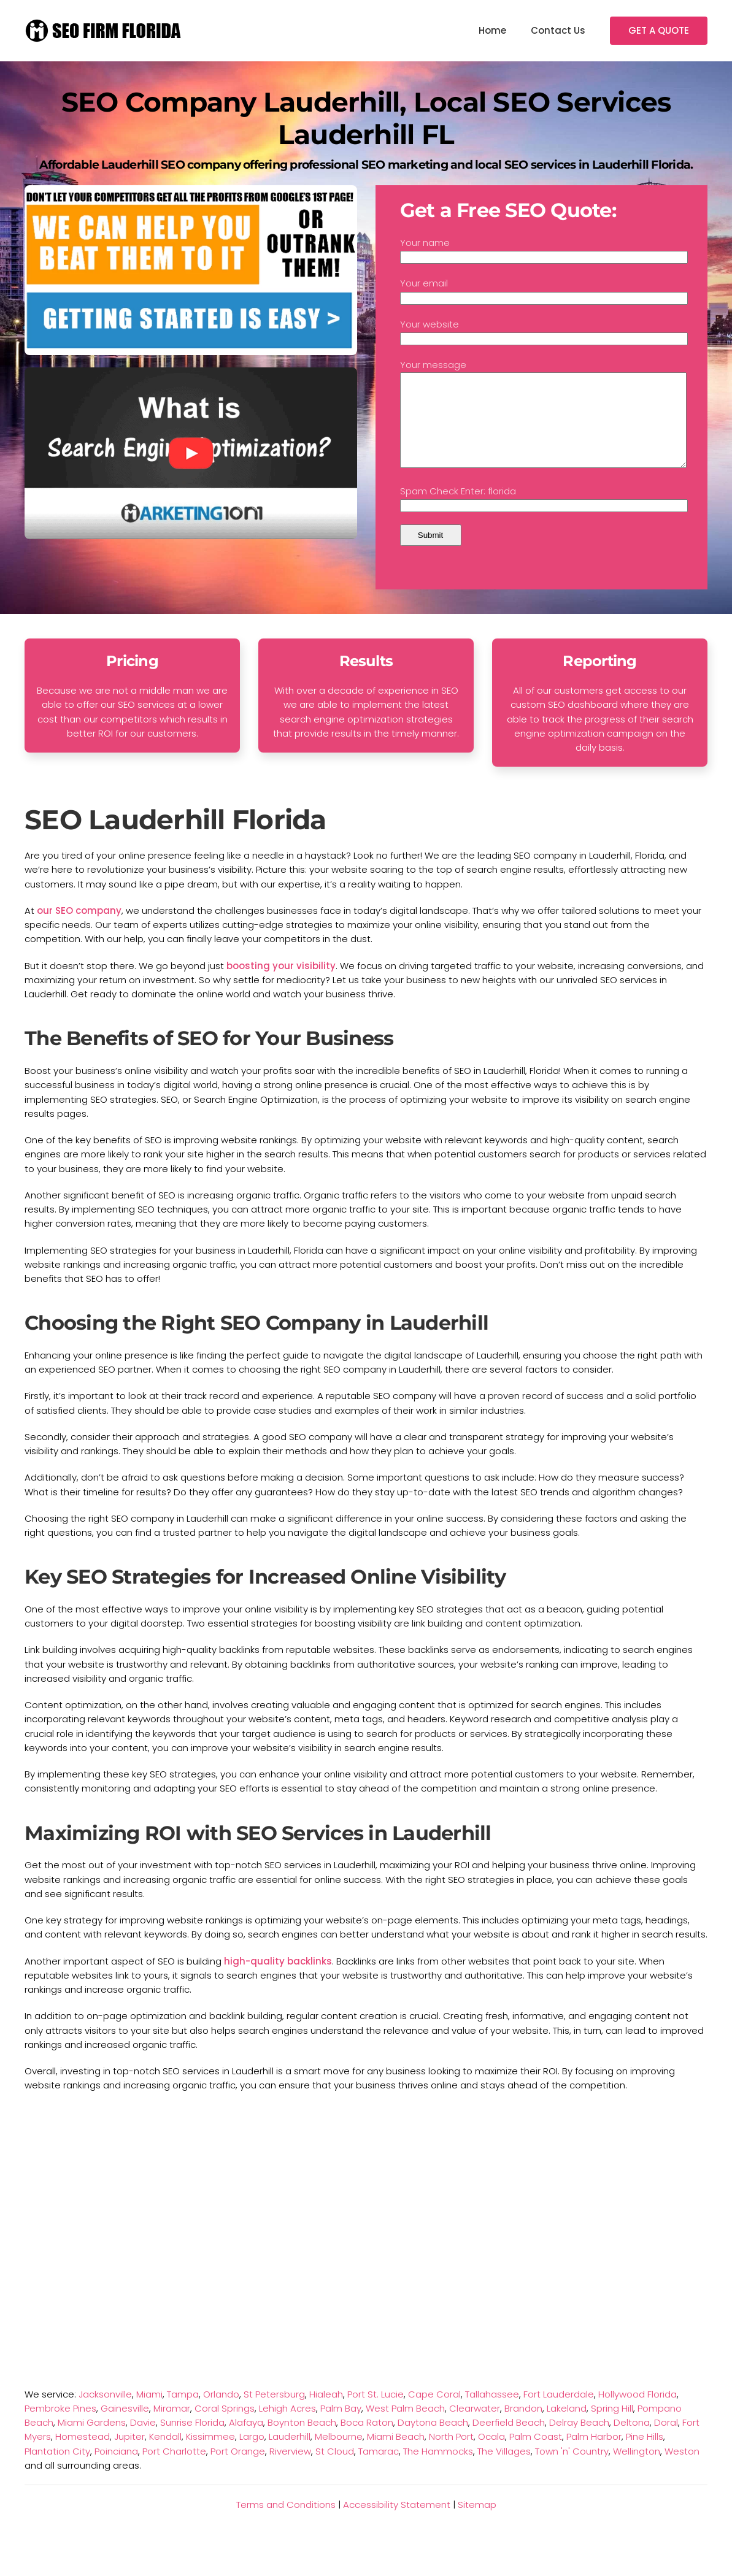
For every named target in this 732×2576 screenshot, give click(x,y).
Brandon (523, 2426)
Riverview (290, 2469)
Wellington (636, 2469)
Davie (143, 2440)
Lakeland (567, 2426)
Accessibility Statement (396, 2523)
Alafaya (246, 2440)
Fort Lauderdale (558, 2412)
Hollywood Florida (637, 2412)
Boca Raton (367, 2440)
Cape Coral (434, 2412)
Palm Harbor (594, 2454)
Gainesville (125, 2426)
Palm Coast (535, 2454)
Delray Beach (579, 2440)
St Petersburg (274, 2412)
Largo (251, 2454)
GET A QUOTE (658, 30)
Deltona (632, 2440)
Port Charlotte (174, 2469)
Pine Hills (644, 2454)
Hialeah (326, 2412)
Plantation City (57, 2469)
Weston (682, 2469)
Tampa (183, 2412)
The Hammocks (438, 2469)
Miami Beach (396, 2454)
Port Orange (237, 2469)
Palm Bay (340, 2426)
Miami (149, 2412)
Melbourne (339, 2454)
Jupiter (129, 2454)
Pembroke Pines (60, 2426)
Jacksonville (105, 2412)
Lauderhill (289, 2454)
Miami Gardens (92, 2440)
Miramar (171, 2426)
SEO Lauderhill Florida (175, 837)
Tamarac (378, 2469)
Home (492, 30)
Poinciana (116, 2469)
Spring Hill (612, 2426)
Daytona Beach (433, 2440)
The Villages (504, 2469)
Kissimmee (210, 2454)
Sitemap (477, 2523)
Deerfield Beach (508, 2440)
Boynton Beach (302, 2440)
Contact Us (558, 30)
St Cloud (334, 2469)
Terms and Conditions (286, 2523)
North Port (451, 2454)
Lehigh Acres (287, 2426)
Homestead (82, 2454)
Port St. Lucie (375, 2412)
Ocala (491, 2454)
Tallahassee (492, 2412)
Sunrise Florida (192, 2440)
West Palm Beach (405, 2426)
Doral (666, 2440)
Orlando (221, 2412)
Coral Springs (225, 2426)
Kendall (165, 2454)
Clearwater (474, 2426)
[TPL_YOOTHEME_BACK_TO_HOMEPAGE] (104, 30)
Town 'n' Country (572, 2469)
